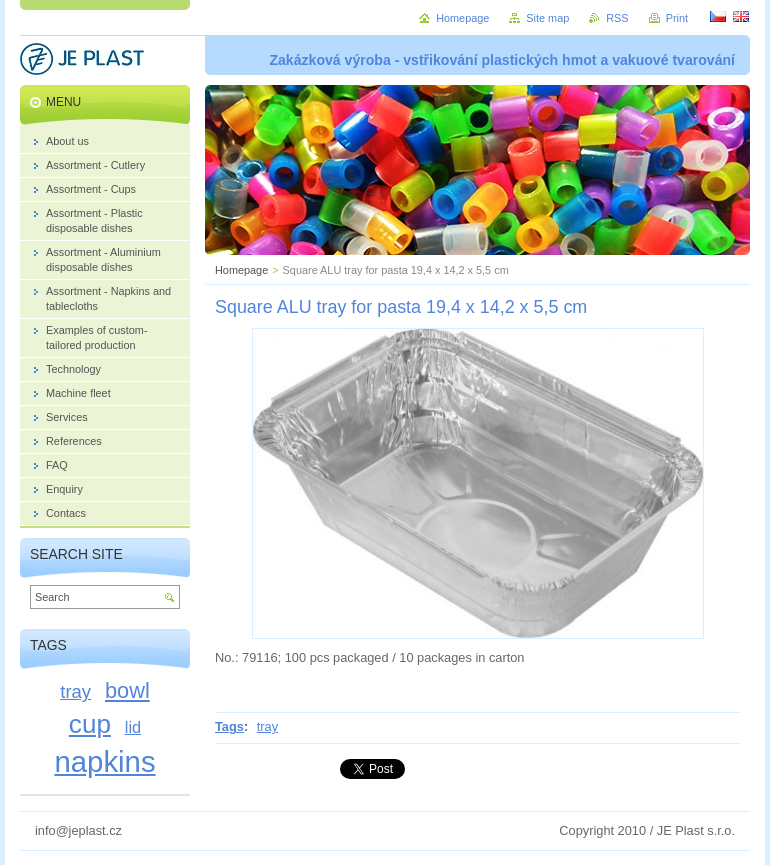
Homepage (241, 270)
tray (267, 726)
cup (90, 724)
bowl (127, 690)
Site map (547, 18)
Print (677, 18)
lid (133, 727)
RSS (617, 18)
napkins (104, 761)
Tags (229, 726)
